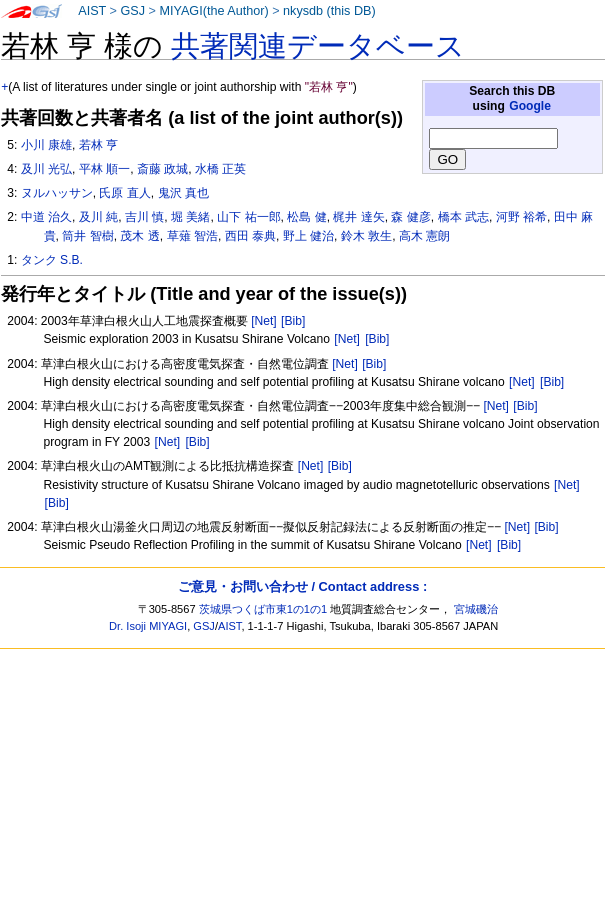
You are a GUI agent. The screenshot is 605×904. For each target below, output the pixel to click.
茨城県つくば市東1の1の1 (263, 609)
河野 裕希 (521, 217)
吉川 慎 (144, 217)
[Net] (264, 321)
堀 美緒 (190, 217)
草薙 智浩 (192, 236)
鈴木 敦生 (366, 236)
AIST (92, 11)
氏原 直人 (124, 193)
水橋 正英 (220, 169)
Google (530, 106)
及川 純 (98, 217)
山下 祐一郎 (248, 217)
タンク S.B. (52, 260)
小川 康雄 (46, 145)
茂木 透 (139, 236)
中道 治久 (46, 217)
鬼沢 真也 (183, 193)
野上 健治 (308, 236)
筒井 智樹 (87, 236)
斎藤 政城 (162, 169)
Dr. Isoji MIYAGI (148, 626)
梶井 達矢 (358, 217)
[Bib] (293, 321)
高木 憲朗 (424, 236)
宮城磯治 (476, 609)
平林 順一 (104, 169)
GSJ (132, 11)
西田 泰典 (250, 236)
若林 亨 (98, 145)
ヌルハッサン (57, 193)
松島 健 (306, 217)
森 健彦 (410, 217)
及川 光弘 (46, 169)
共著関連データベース (318, 46)
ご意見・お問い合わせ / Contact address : (302, 586)
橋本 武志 (463, 217)
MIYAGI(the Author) (213, 11)
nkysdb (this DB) (329, 11)
